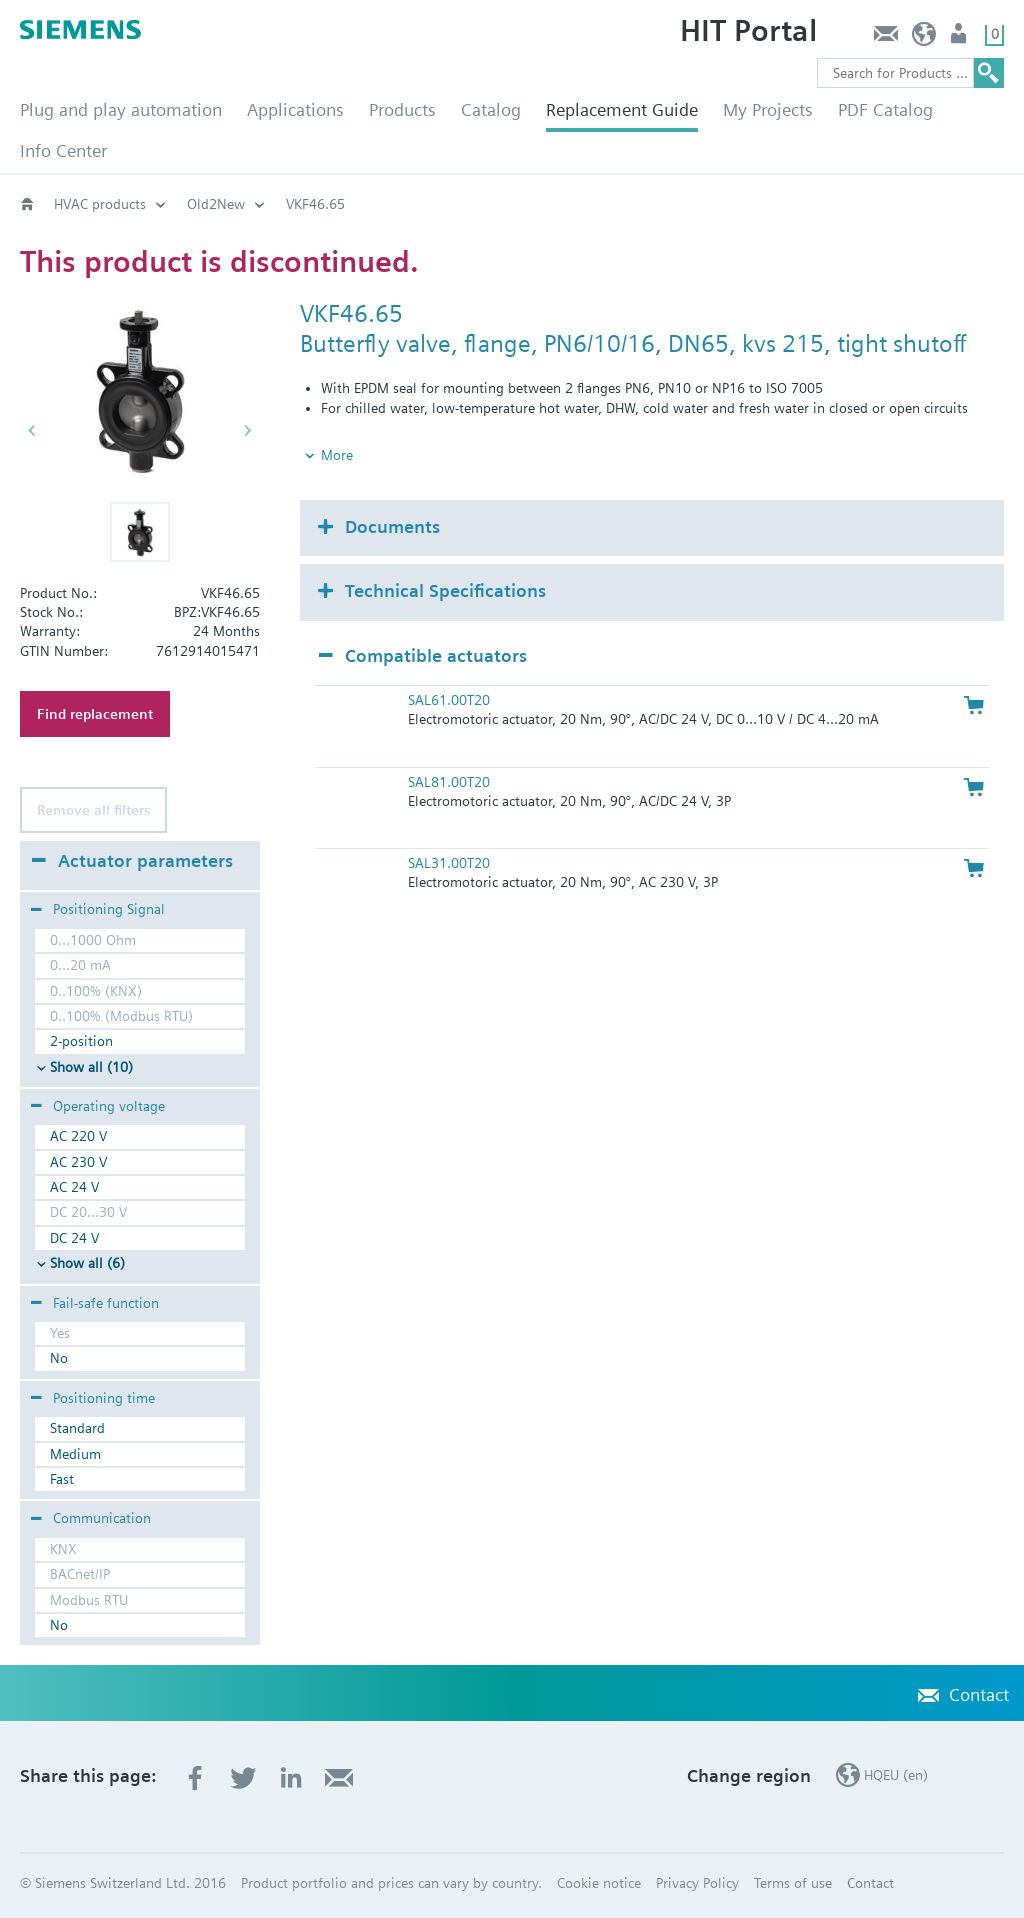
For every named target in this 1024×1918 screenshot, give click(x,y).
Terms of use (793, 1883)
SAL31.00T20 (449, 863)
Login (960, 38)
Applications (295, 109)
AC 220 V (78, 1136)
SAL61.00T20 (449, 700)
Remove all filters (93, 810)
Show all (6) (87, 1263)
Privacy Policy (697, 1883)
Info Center (63, 150)
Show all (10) (91, 1067)
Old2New (216, 204)
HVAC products (100, 204)
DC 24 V (74, 1238)
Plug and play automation (121, 109)
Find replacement (95, 714)
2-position (81, 1041)
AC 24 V (74, 1187)
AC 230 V (78, 1162)
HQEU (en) (924, 38)
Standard (77, 1428)
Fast (62, 1479)
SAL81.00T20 (449, 782)
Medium (75, 1454)
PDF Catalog (885, 109)
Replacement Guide (622, 109)
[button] (140, 532)
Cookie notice (599, 1883)
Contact (885, 38)
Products (402, 109)
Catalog (491, 109)
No (59, 1358)
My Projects (768, 109)
